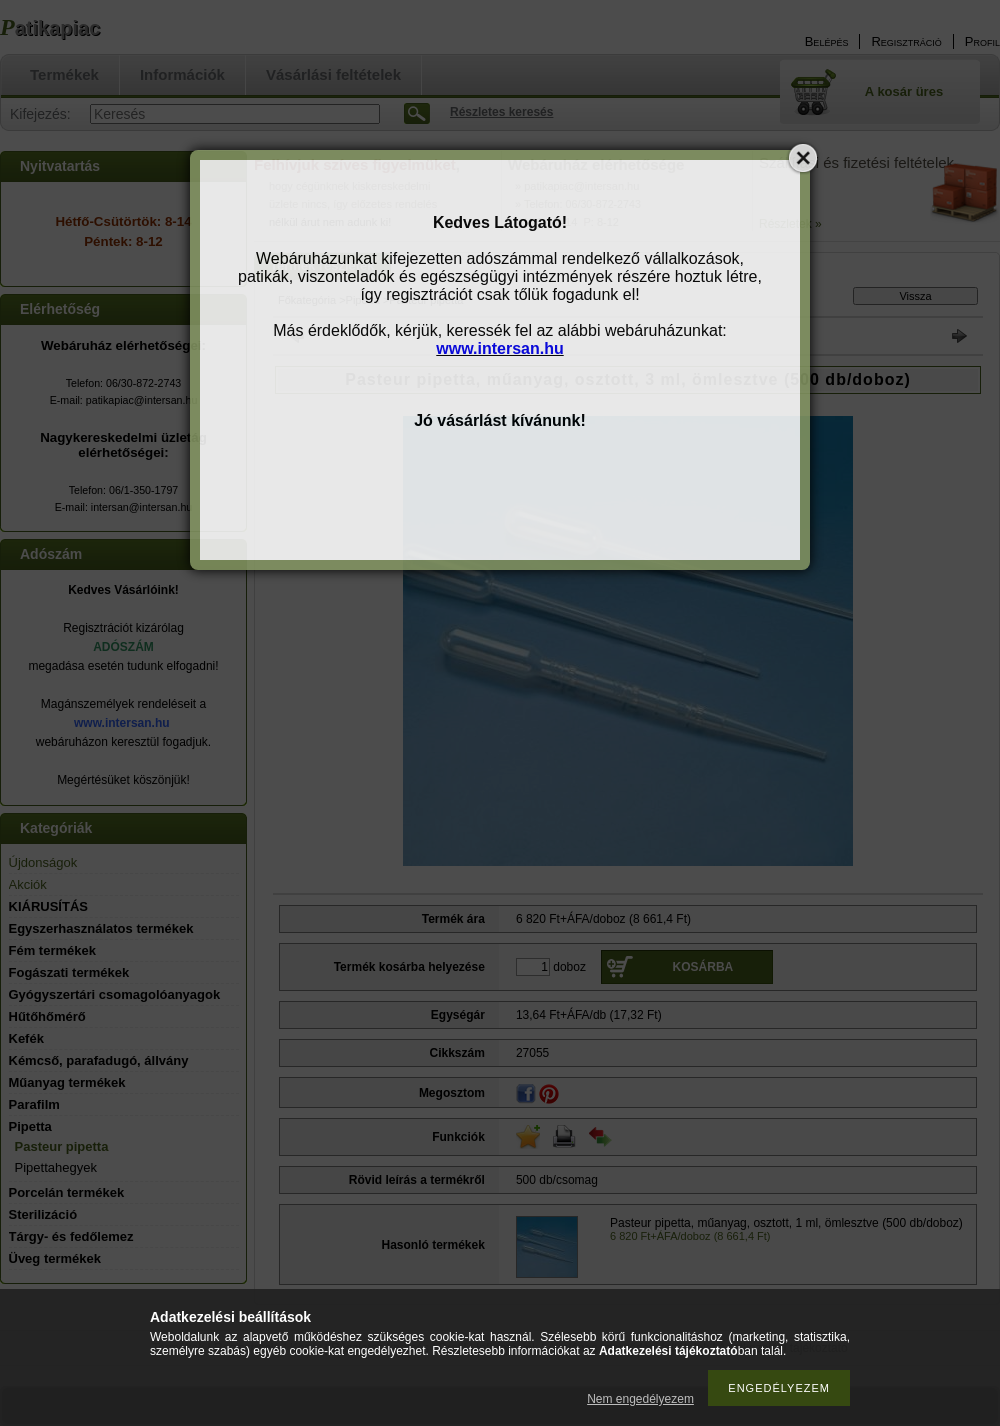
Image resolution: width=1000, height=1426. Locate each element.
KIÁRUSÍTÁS (48, 906)
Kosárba (703, 967)
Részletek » (790, 224)
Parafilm (34, 1104)
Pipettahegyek (56, 1167)
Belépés (827, 41)
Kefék (26, 1038)
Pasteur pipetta (62, 1146)
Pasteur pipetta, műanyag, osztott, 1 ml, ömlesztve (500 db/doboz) (786, 1223)
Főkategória (307, 300)
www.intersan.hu (122, 723)
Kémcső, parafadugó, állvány (99, 1060)
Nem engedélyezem (640, 1399)
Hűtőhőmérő (47, 1016)
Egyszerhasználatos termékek (101, 928)
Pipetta (363, 300)
